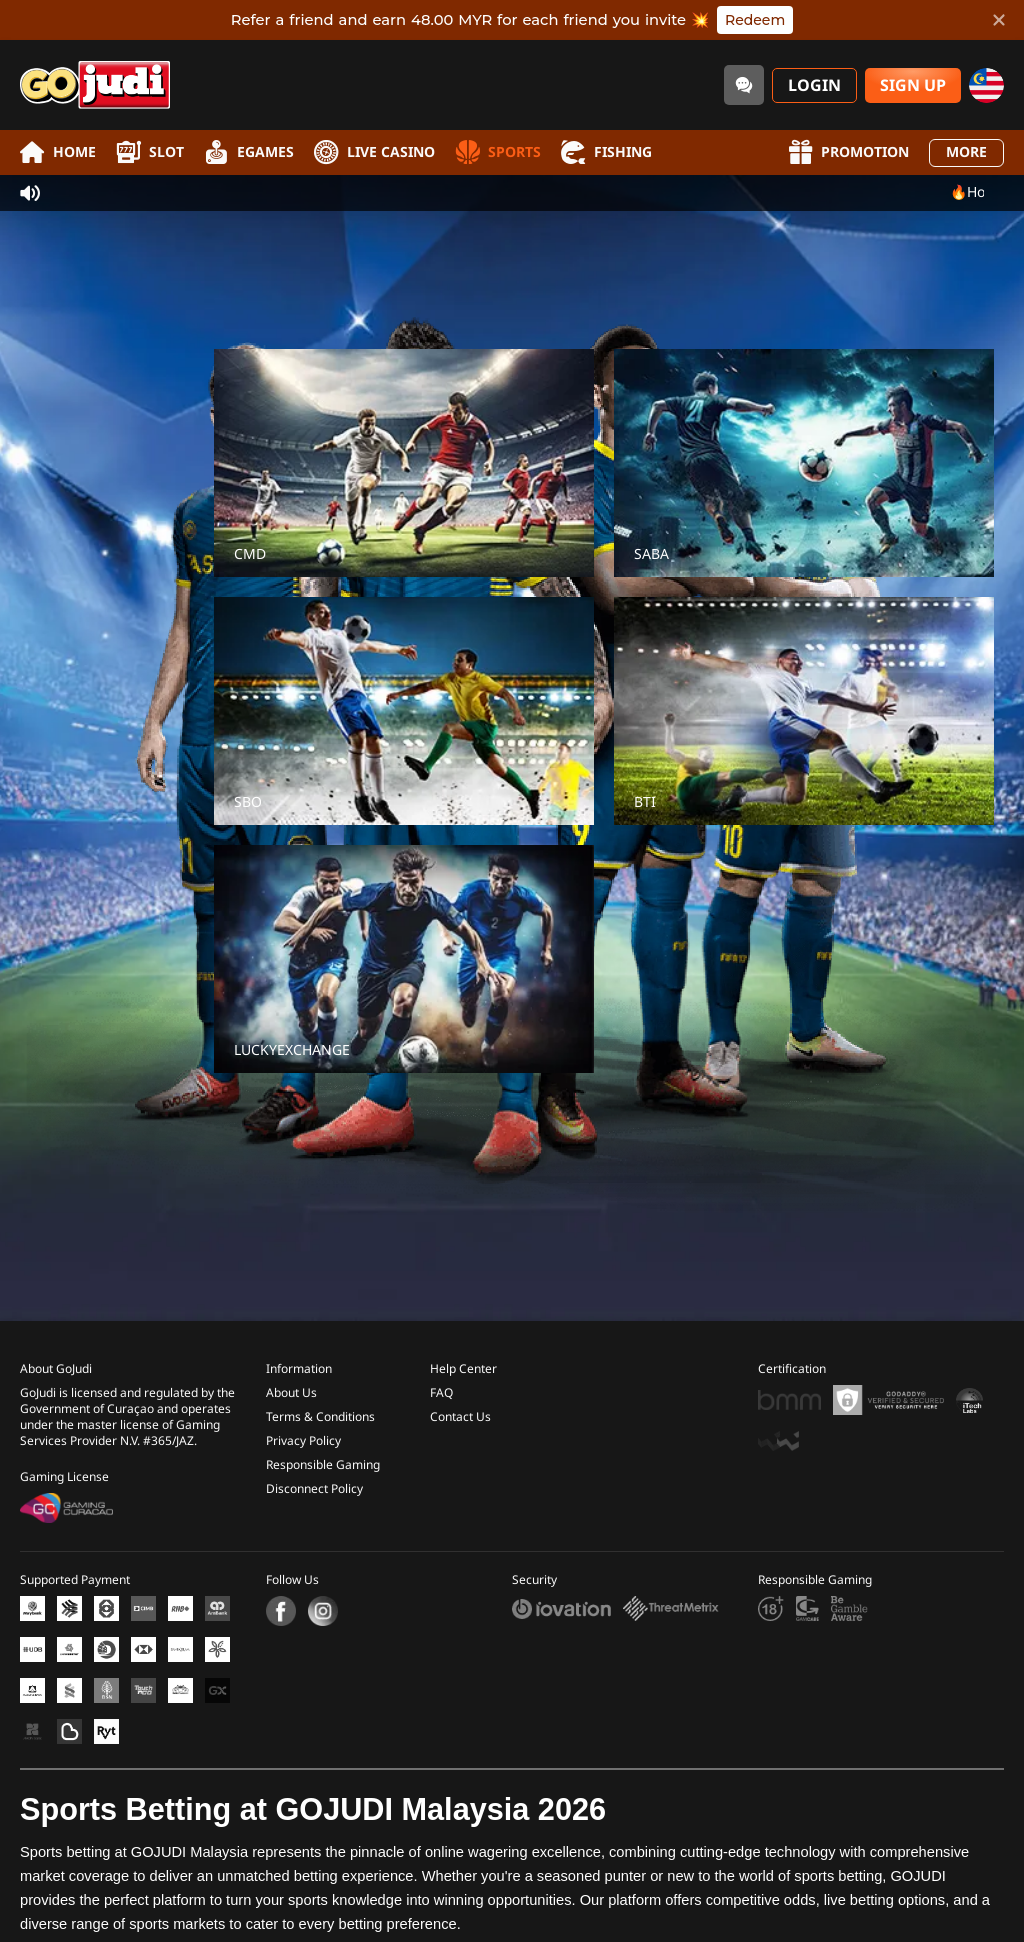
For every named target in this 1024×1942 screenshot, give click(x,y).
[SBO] (404, 711)
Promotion (848, 152)
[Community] (744, 85)
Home (58, 152)
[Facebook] (281, 1611)
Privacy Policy (303, 1441)
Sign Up (913, 86)
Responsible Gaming (323, 1465)
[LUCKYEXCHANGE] (404, 959)
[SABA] (804, 463)
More (966, 152)
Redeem (755, 20)
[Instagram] (323, 1611)
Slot (150, 152)
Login (814, 86)
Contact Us (460, 1417)
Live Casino (374, 152)
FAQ (441, 1393)
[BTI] (804, 711)
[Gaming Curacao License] (66, 1508)
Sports (498, 152)
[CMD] (404, 463)
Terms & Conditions (320, 1417)
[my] (986, 85)
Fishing (606, 152)
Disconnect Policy (314, 1489)
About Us (291, 1393)
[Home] (95, 85)
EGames (249, 152)
